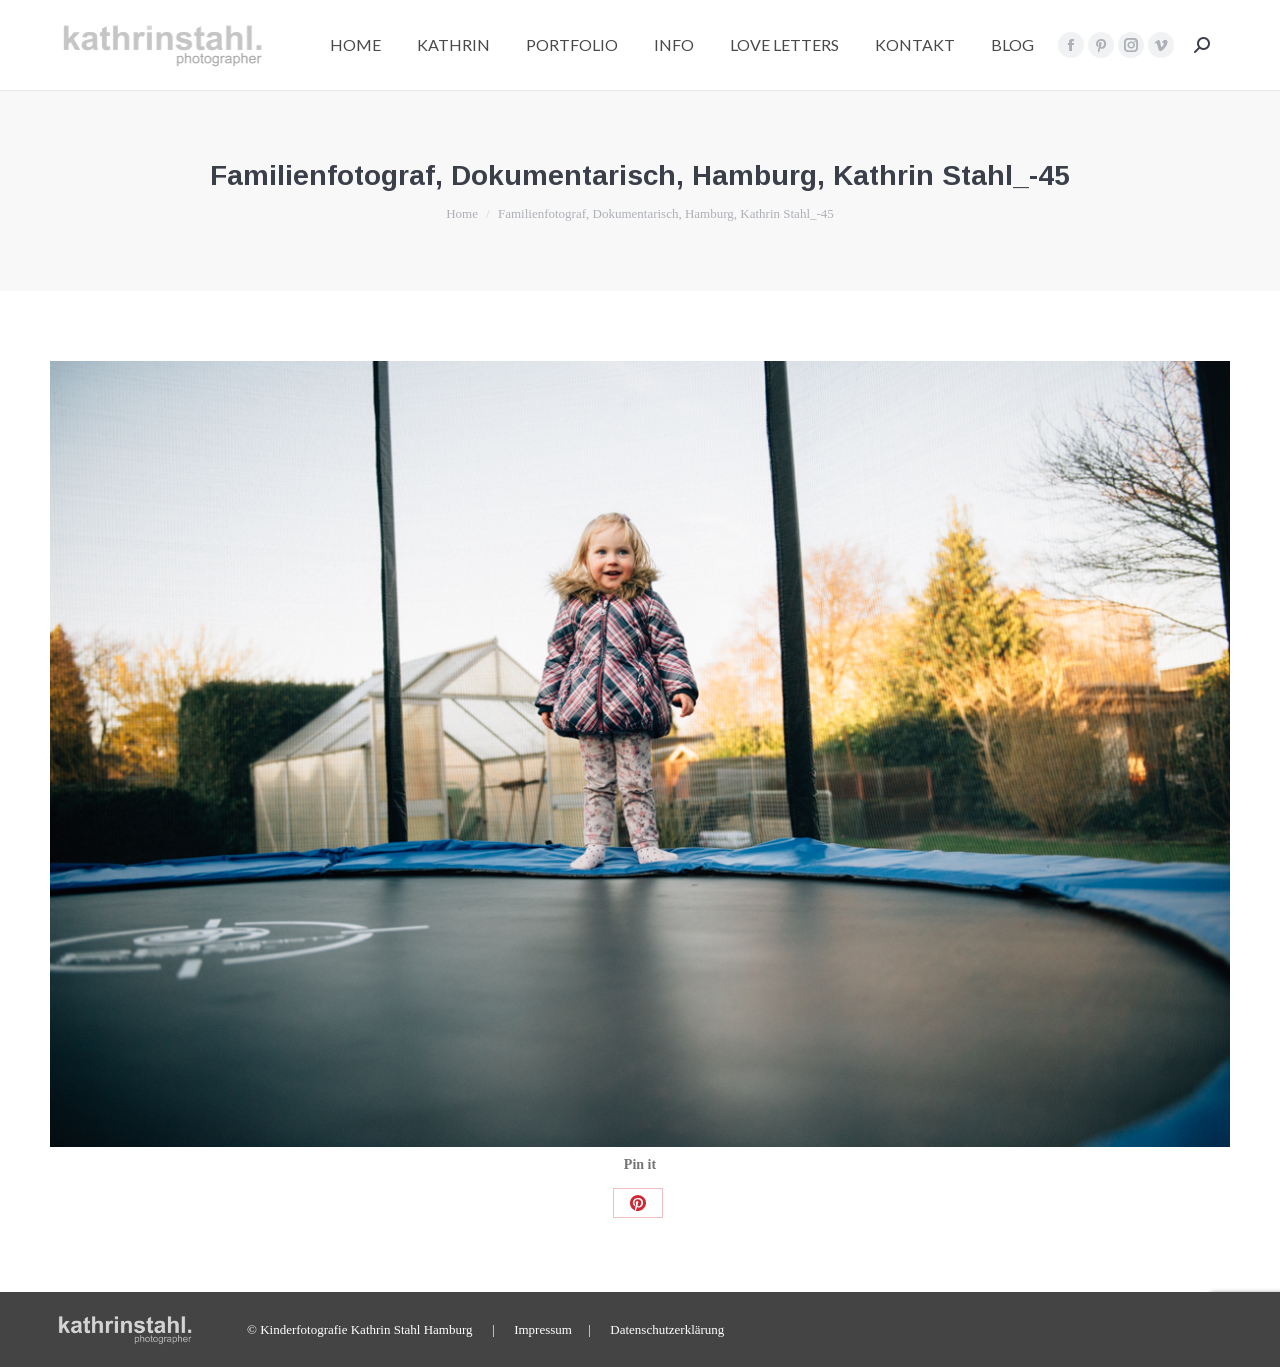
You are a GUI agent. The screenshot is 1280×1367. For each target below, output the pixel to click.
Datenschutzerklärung (667, 1329)
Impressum (543, 1329)
